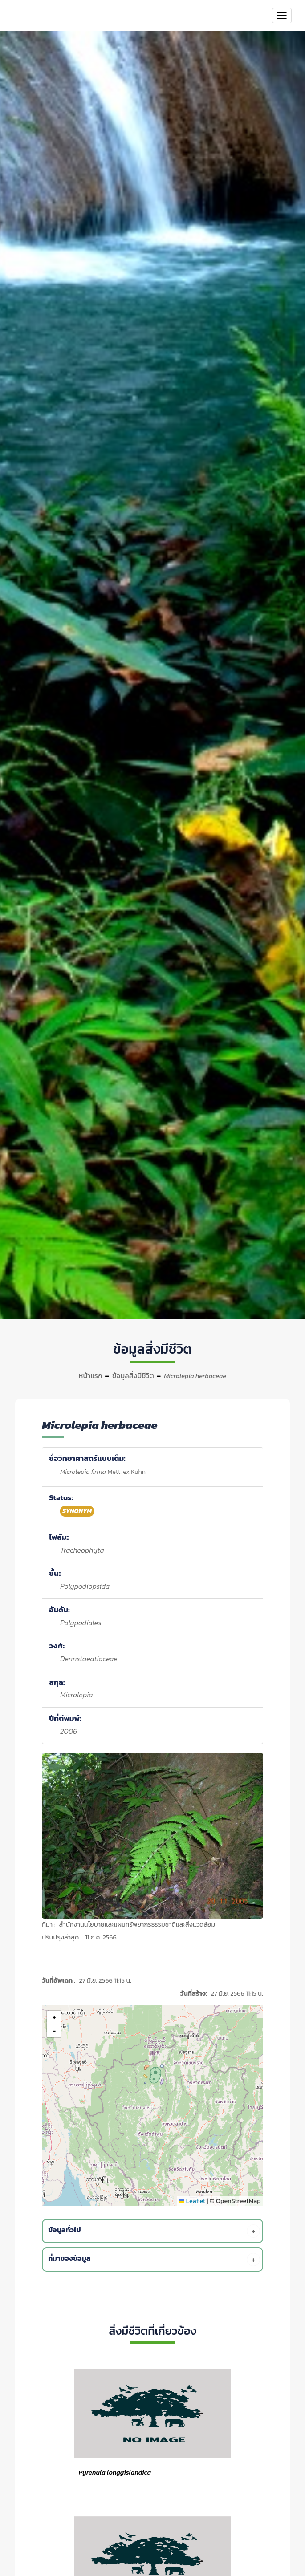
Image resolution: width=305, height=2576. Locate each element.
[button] (153, 2074)
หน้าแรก (90, 1375)
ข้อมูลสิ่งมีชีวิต (133, 1375)
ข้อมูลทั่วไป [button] (154, 2231)
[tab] (154, 2231)
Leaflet (192, 2200)
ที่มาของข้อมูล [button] (154, 2259)
